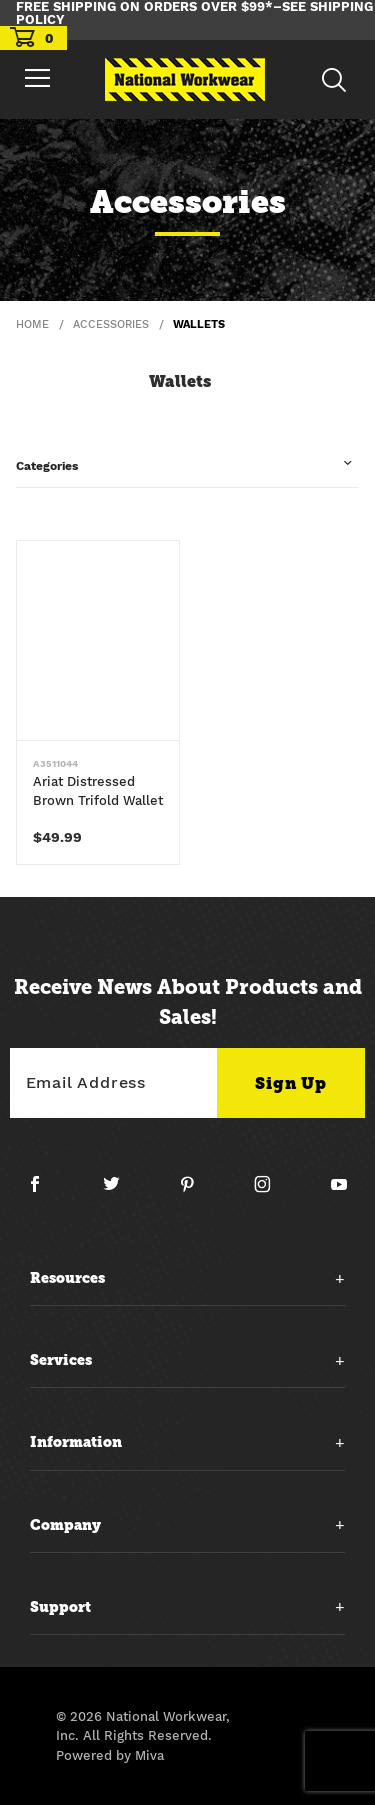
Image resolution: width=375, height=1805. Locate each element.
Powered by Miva (110, 1755)
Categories (47, 466)
